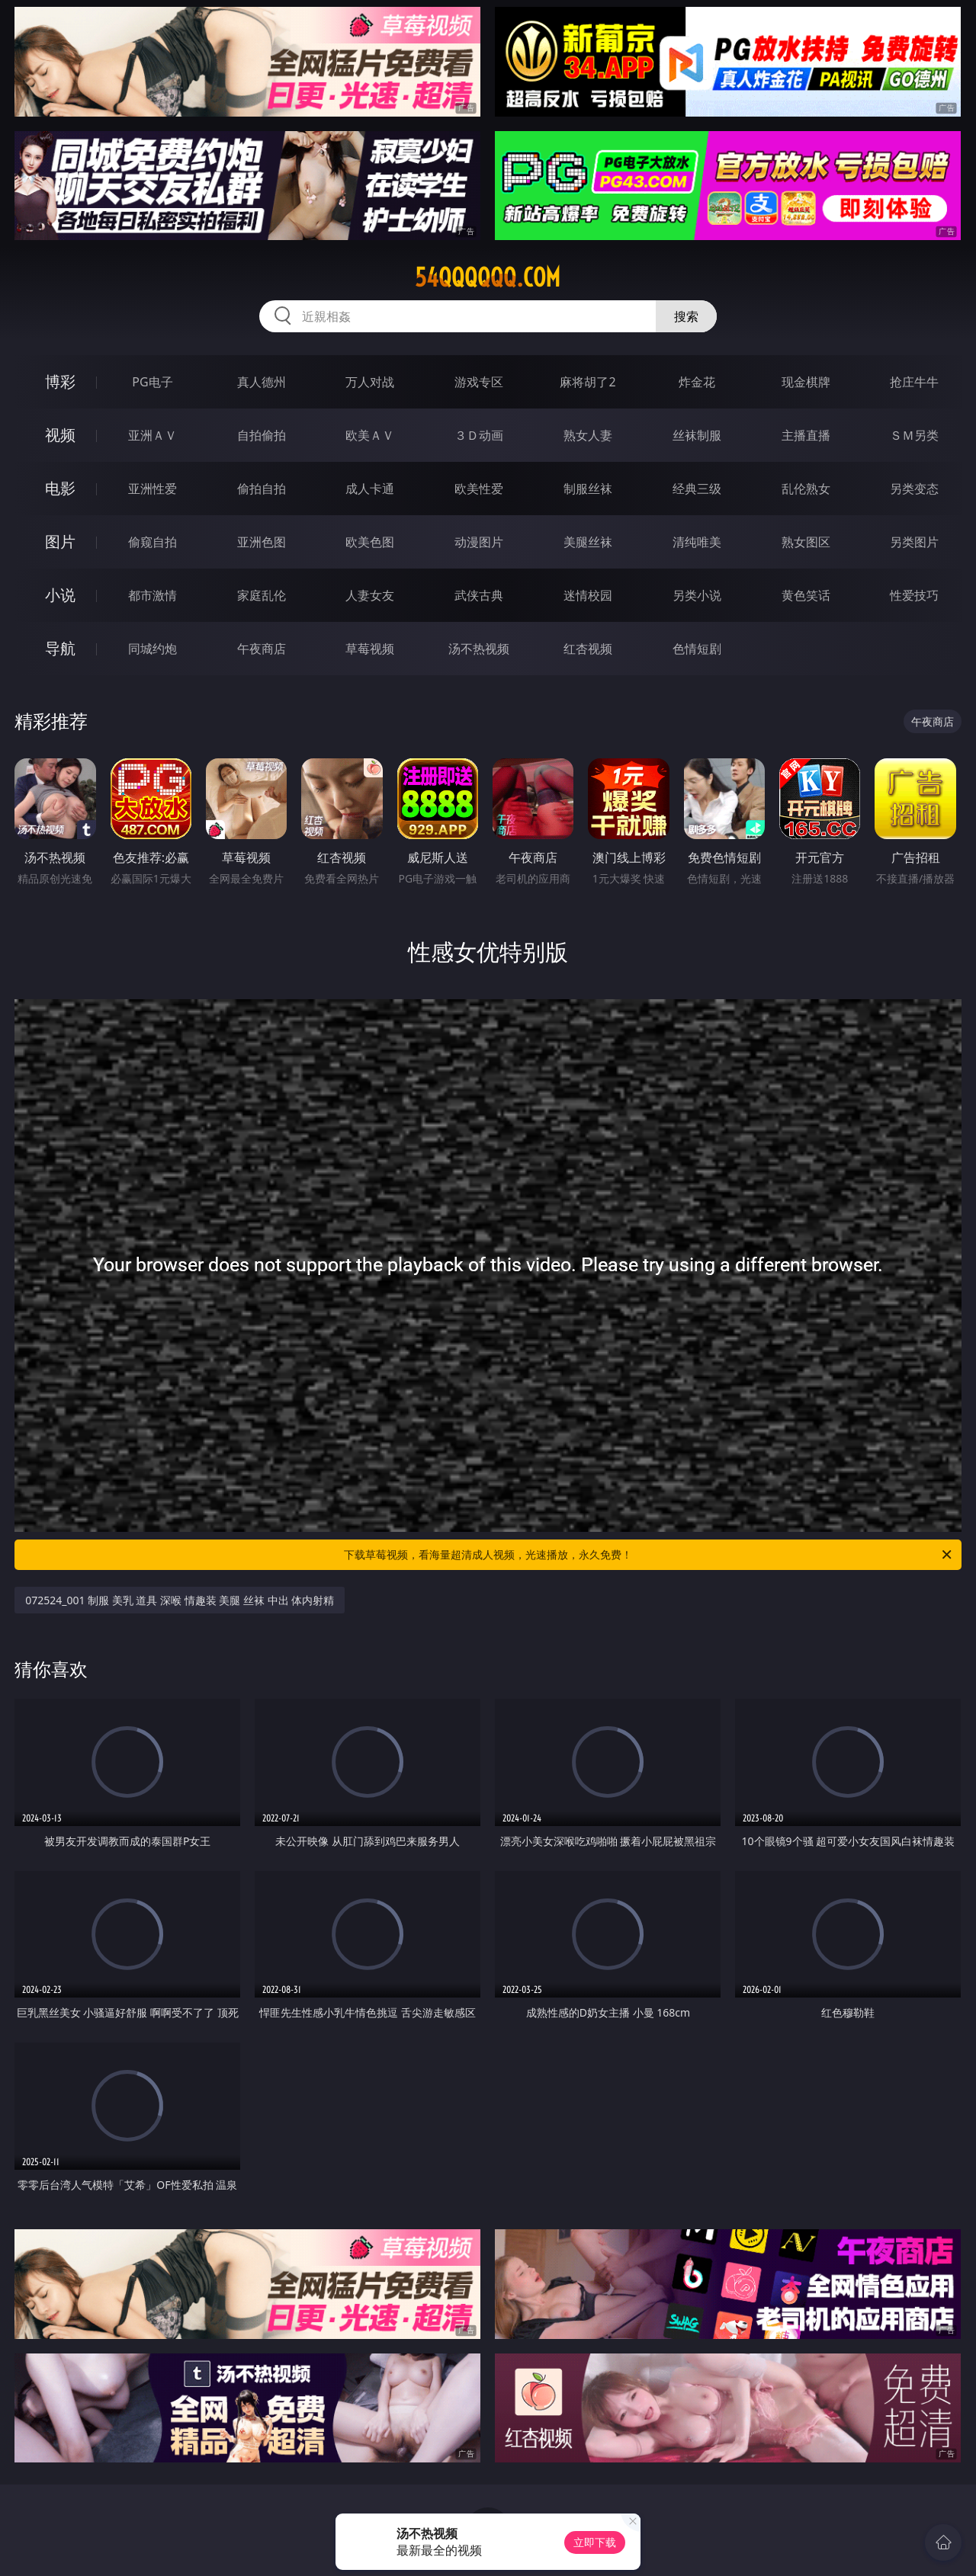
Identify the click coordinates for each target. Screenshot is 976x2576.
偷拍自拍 (261, 488)
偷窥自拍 (152, 541)
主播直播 (806, 435)
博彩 (60, 381)
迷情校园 (587, 595)
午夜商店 (261, 648)
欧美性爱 (478, 488)
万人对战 (369, 381)
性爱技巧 (914, 595)
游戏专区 (478, 381)
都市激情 (152, 595)
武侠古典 (478, 595)
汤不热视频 (478, 648)
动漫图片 (478, 541)
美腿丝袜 (587, 541)
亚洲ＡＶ (152, 435)
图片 (60, 541)
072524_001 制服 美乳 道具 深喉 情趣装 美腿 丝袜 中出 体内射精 (179, 1600)
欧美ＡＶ (369, 435)
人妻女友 (369, 595)
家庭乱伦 (261, 595)
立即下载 (594, 2542)
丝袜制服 (697, 435)
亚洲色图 (261, 541)
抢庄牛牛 (914, 381)
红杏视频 (587, 648)
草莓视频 (369, 648)
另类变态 (914, 488)
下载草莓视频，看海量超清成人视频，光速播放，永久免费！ (649, 1555)
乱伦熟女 (806, 488)
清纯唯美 (697, 541)
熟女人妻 (587, 435)
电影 (60, 488)
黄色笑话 (806, 595)
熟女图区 (806, 541)
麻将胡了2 (587, 381)
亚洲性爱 (152, 488)
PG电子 (152, 381)
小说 (60, 595)
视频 (60, 435)
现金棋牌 (806, 381)
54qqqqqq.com (487, 277)
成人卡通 (369, 488)
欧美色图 (369, 541)
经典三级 (697, 488)
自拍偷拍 (261, 435)
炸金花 (697, 381)
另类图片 (914, 541)
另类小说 (697, 595)
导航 (60, 648)
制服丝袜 (587, 488)
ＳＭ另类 (914, 435)
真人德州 (261, 381)
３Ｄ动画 (478, 435)
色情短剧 (697, 648)
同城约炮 (152, 648)
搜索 (686, 316)
